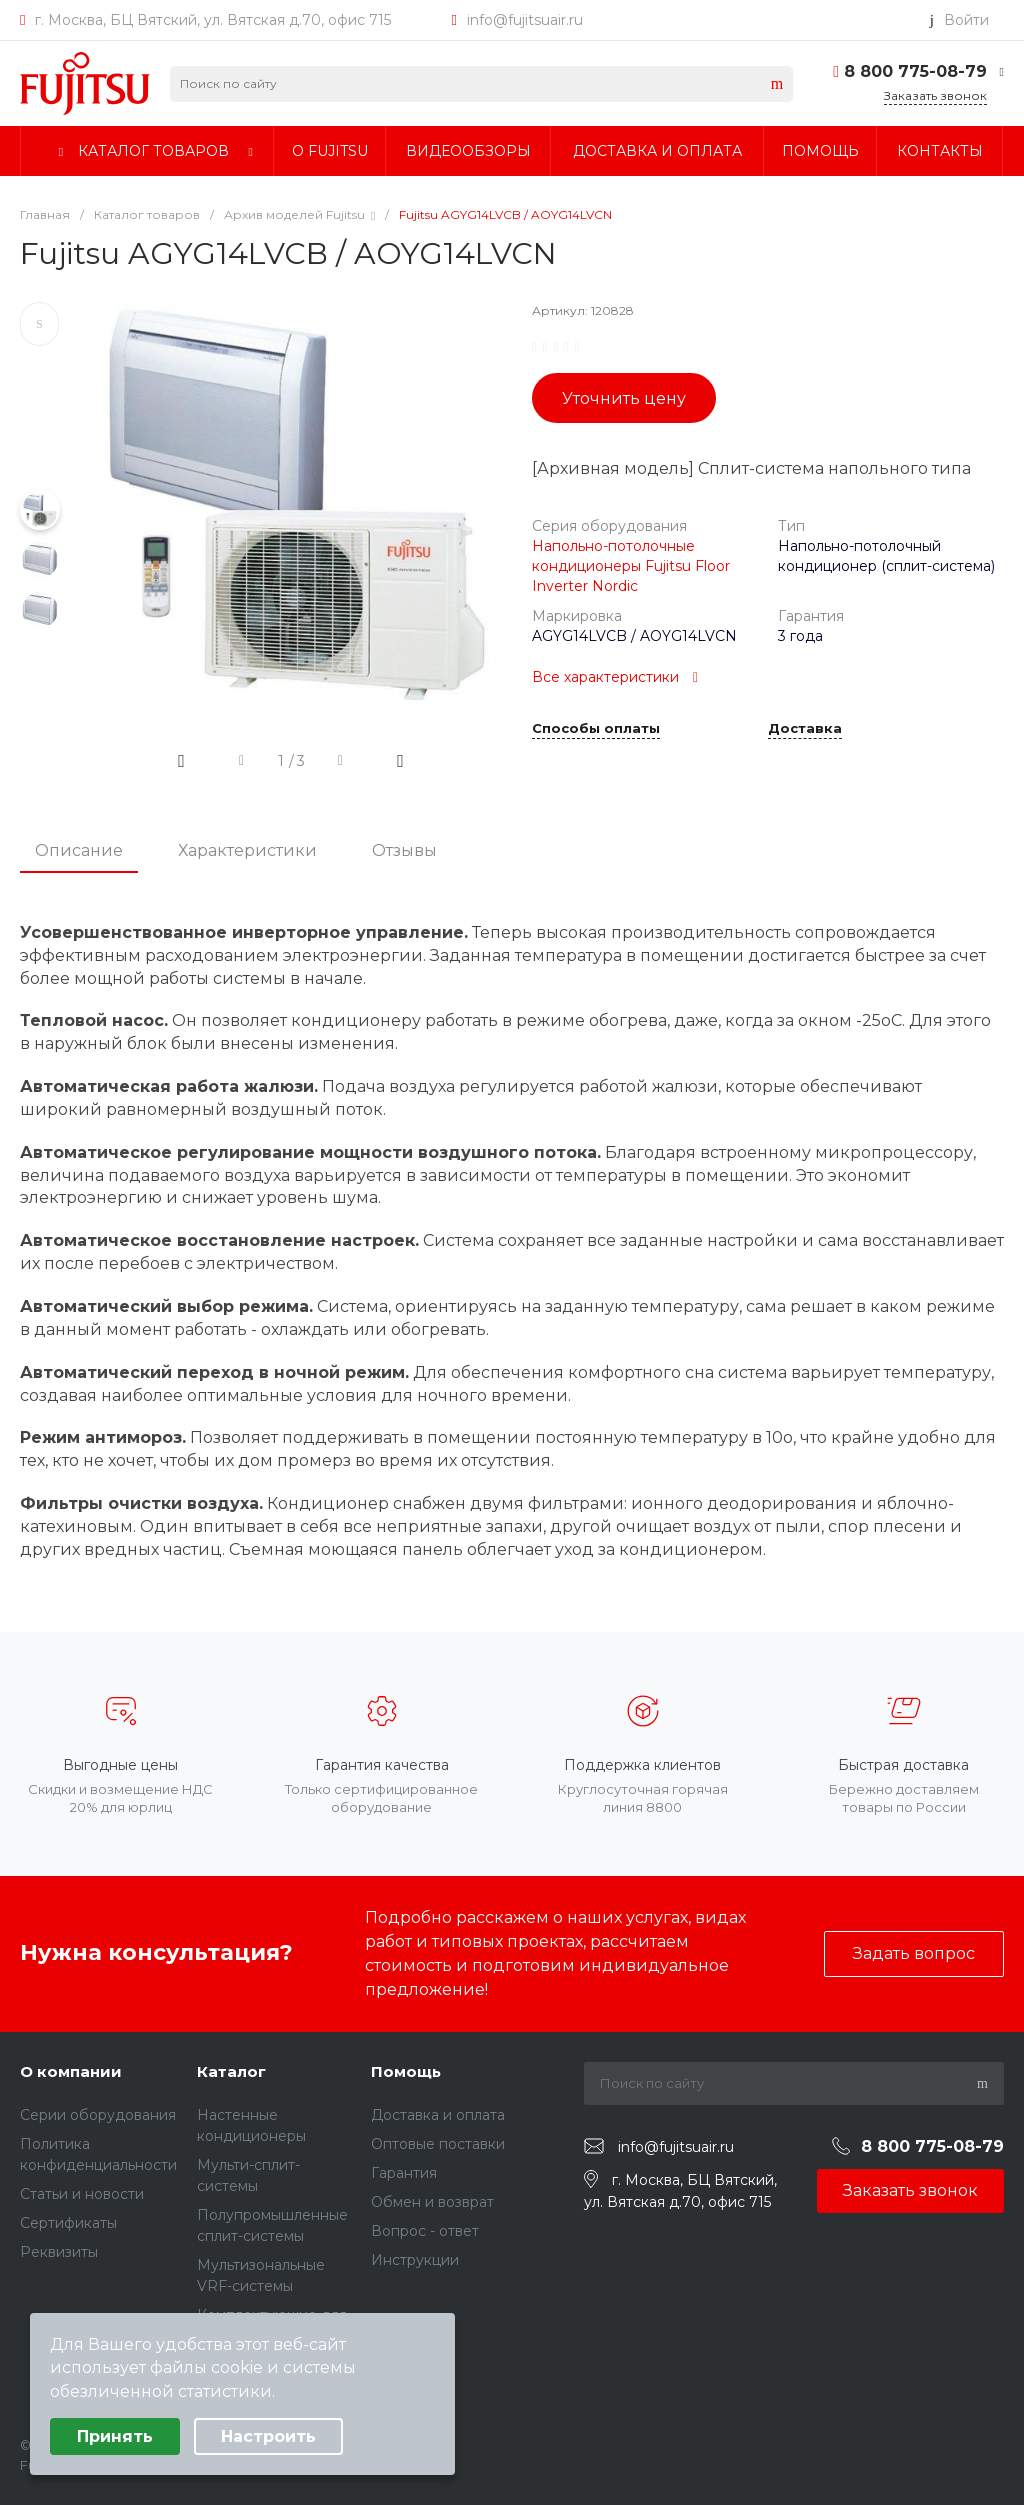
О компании (71, 2071)
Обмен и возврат (432, 2202)
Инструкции (415, 2260)
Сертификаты (68, 2223)
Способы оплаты (596, 729)
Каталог (231, 2071)
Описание (79, 850)
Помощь (406, 2071)
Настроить (268, 2436)
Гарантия (404, 2173)
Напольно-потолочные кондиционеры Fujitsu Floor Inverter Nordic (631, 566)
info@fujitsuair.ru (525, 20)
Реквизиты (59, 2252)
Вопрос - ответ (425, 2231)
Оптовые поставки (438, 2144)
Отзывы (404, 850)
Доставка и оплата (438, 2115)
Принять (115, 2436)
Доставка (805, 729)
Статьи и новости (82, 2194)
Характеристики (247, 850)
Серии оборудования (98, 2115)
